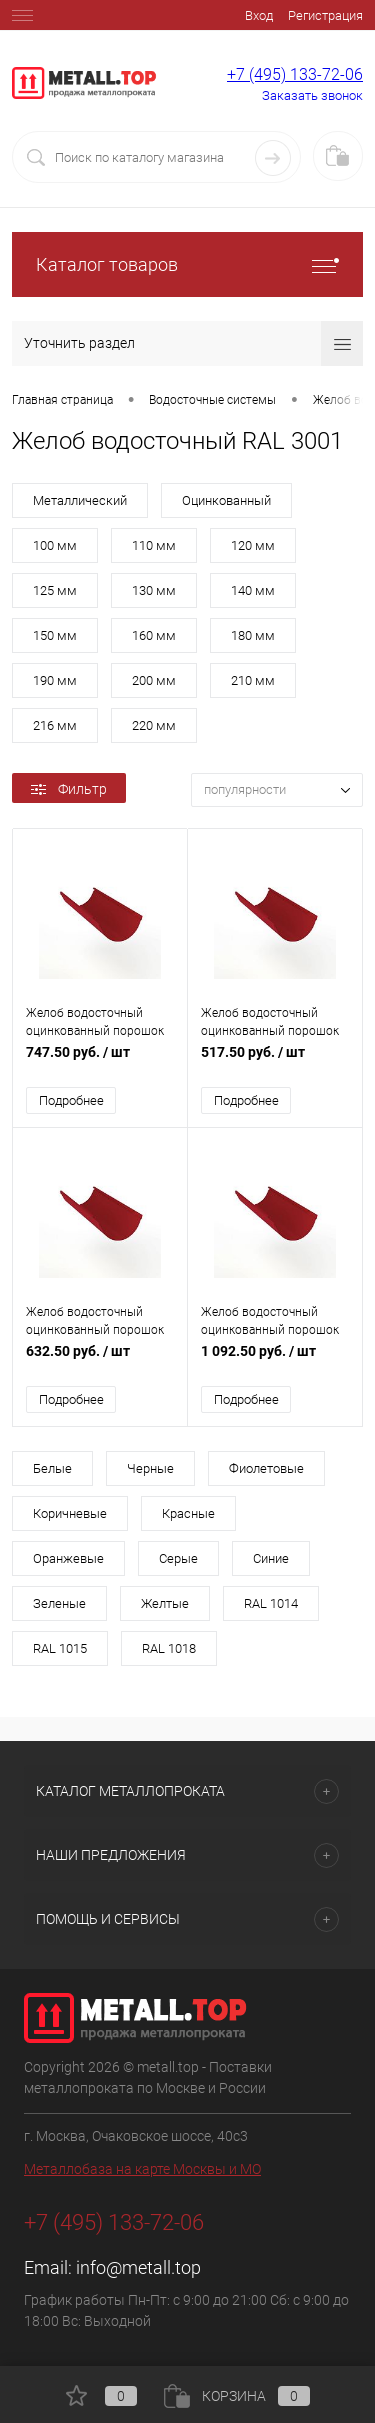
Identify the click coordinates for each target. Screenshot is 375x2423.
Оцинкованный (226, 500)
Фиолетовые (266, 1468)
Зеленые (59, 1603)
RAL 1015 (60, 1648)
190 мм (55, 680)
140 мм (253, 590)
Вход (259, 15)
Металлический (80, 500)
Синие (271, 1558)
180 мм (253, 635)
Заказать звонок (312, 95)
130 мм (154, 590)
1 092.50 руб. (275, 1361)
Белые (52, 1468)
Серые (178, 1558)
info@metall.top (138, 2267)
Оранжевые (68, 1558)
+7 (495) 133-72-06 (295, 74)
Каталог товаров (187, 264)
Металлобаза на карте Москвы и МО (142, 2169)
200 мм (154, 680)
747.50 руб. (100, 1062)
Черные (150, 1468)
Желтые (165, 1603)
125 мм (55, 590)
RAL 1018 (169, 1648)
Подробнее (71, 1100)
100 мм (55, 545)
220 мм (154, 725)
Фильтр (69, 789)
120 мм (253, 545)
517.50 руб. (275, 1062)
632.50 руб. (100, 1361)
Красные (188, 1513)
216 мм (55, 725)
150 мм (55, 635)
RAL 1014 (271, 1603)
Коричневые (70, 1513)
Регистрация (325, 15)
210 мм (253, 680)
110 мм (154, 545)
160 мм (154, 635)
